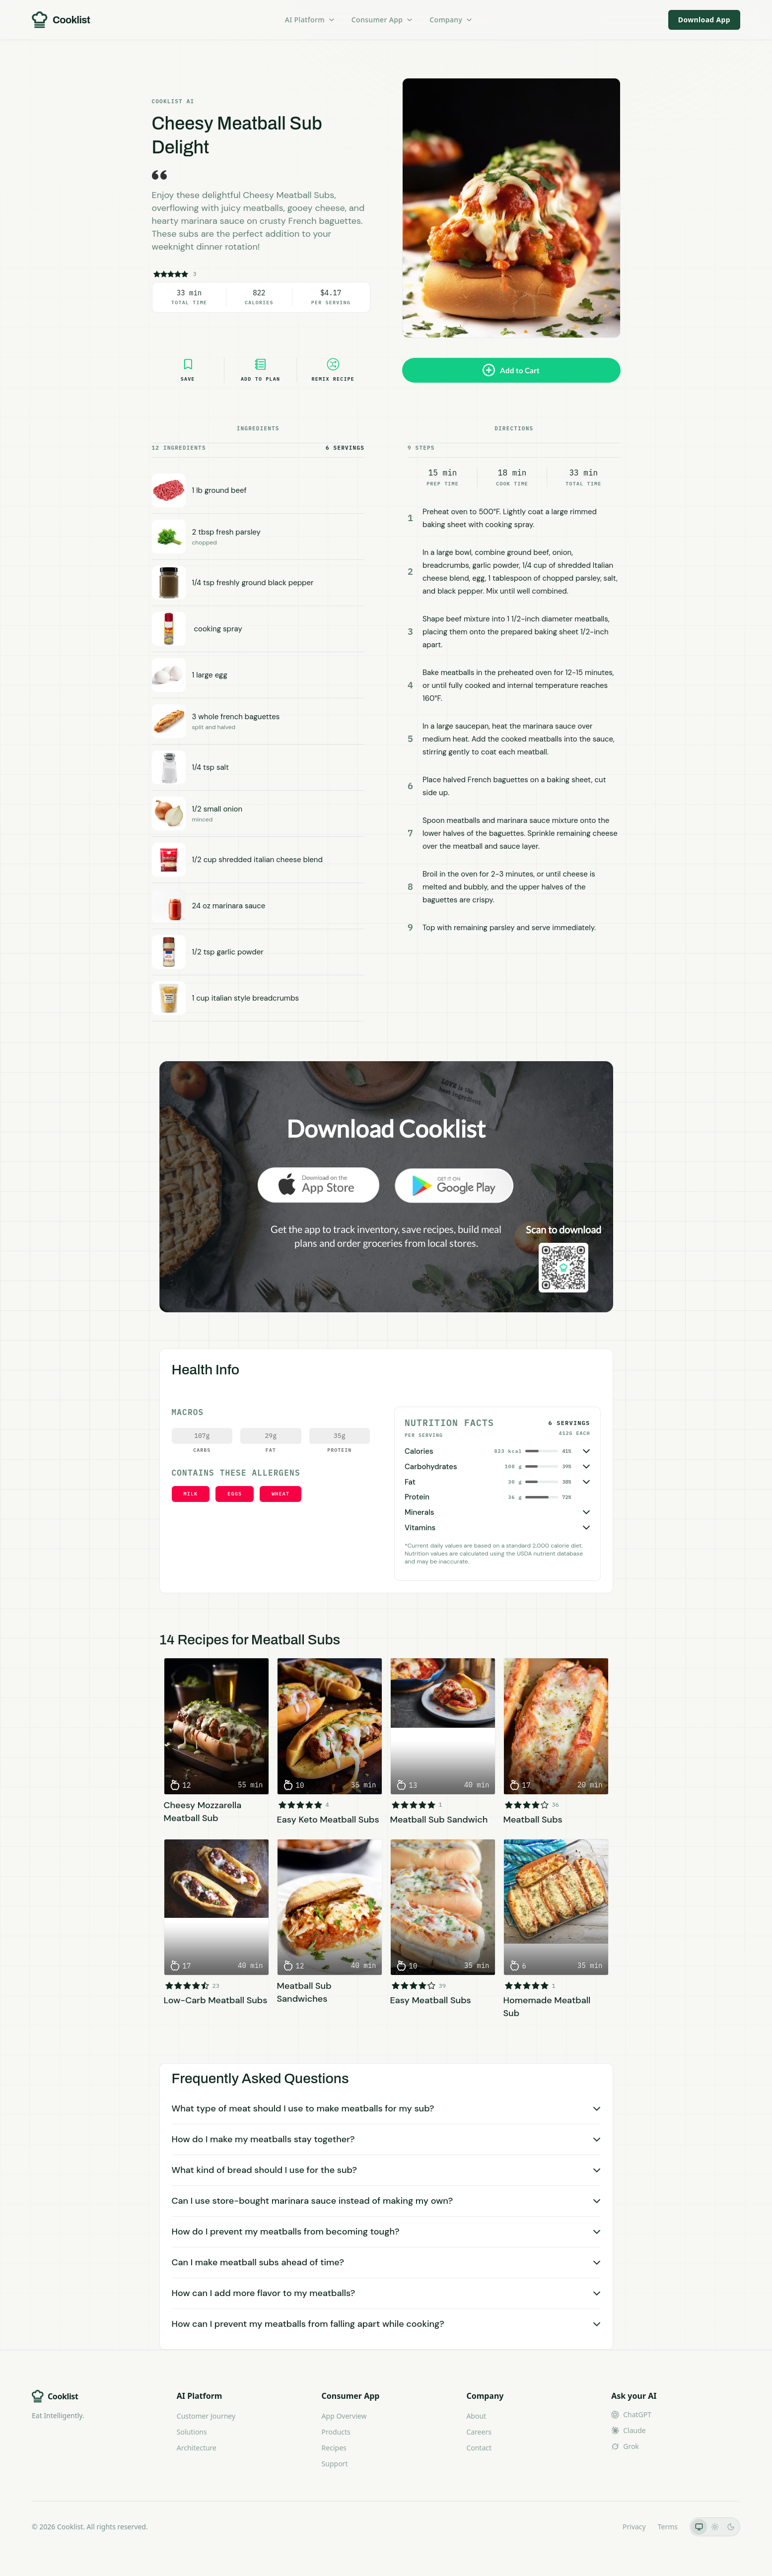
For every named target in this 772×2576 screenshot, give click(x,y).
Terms (668, 2526)
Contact (478, 2447)
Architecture (196, 2447)
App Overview (344, 2416)
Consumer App (382, 19)
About (476, 2416)
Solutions (192, 2432)
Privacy (634, 2526)
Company (451, 19)
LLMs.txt (597, 2526)
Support (335, 2463)
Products (336, 2432)
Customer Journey (206, 2416)
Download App (704, 19)
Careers (478, 2432)
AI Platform (310, 19)
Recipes (334, 2447)
